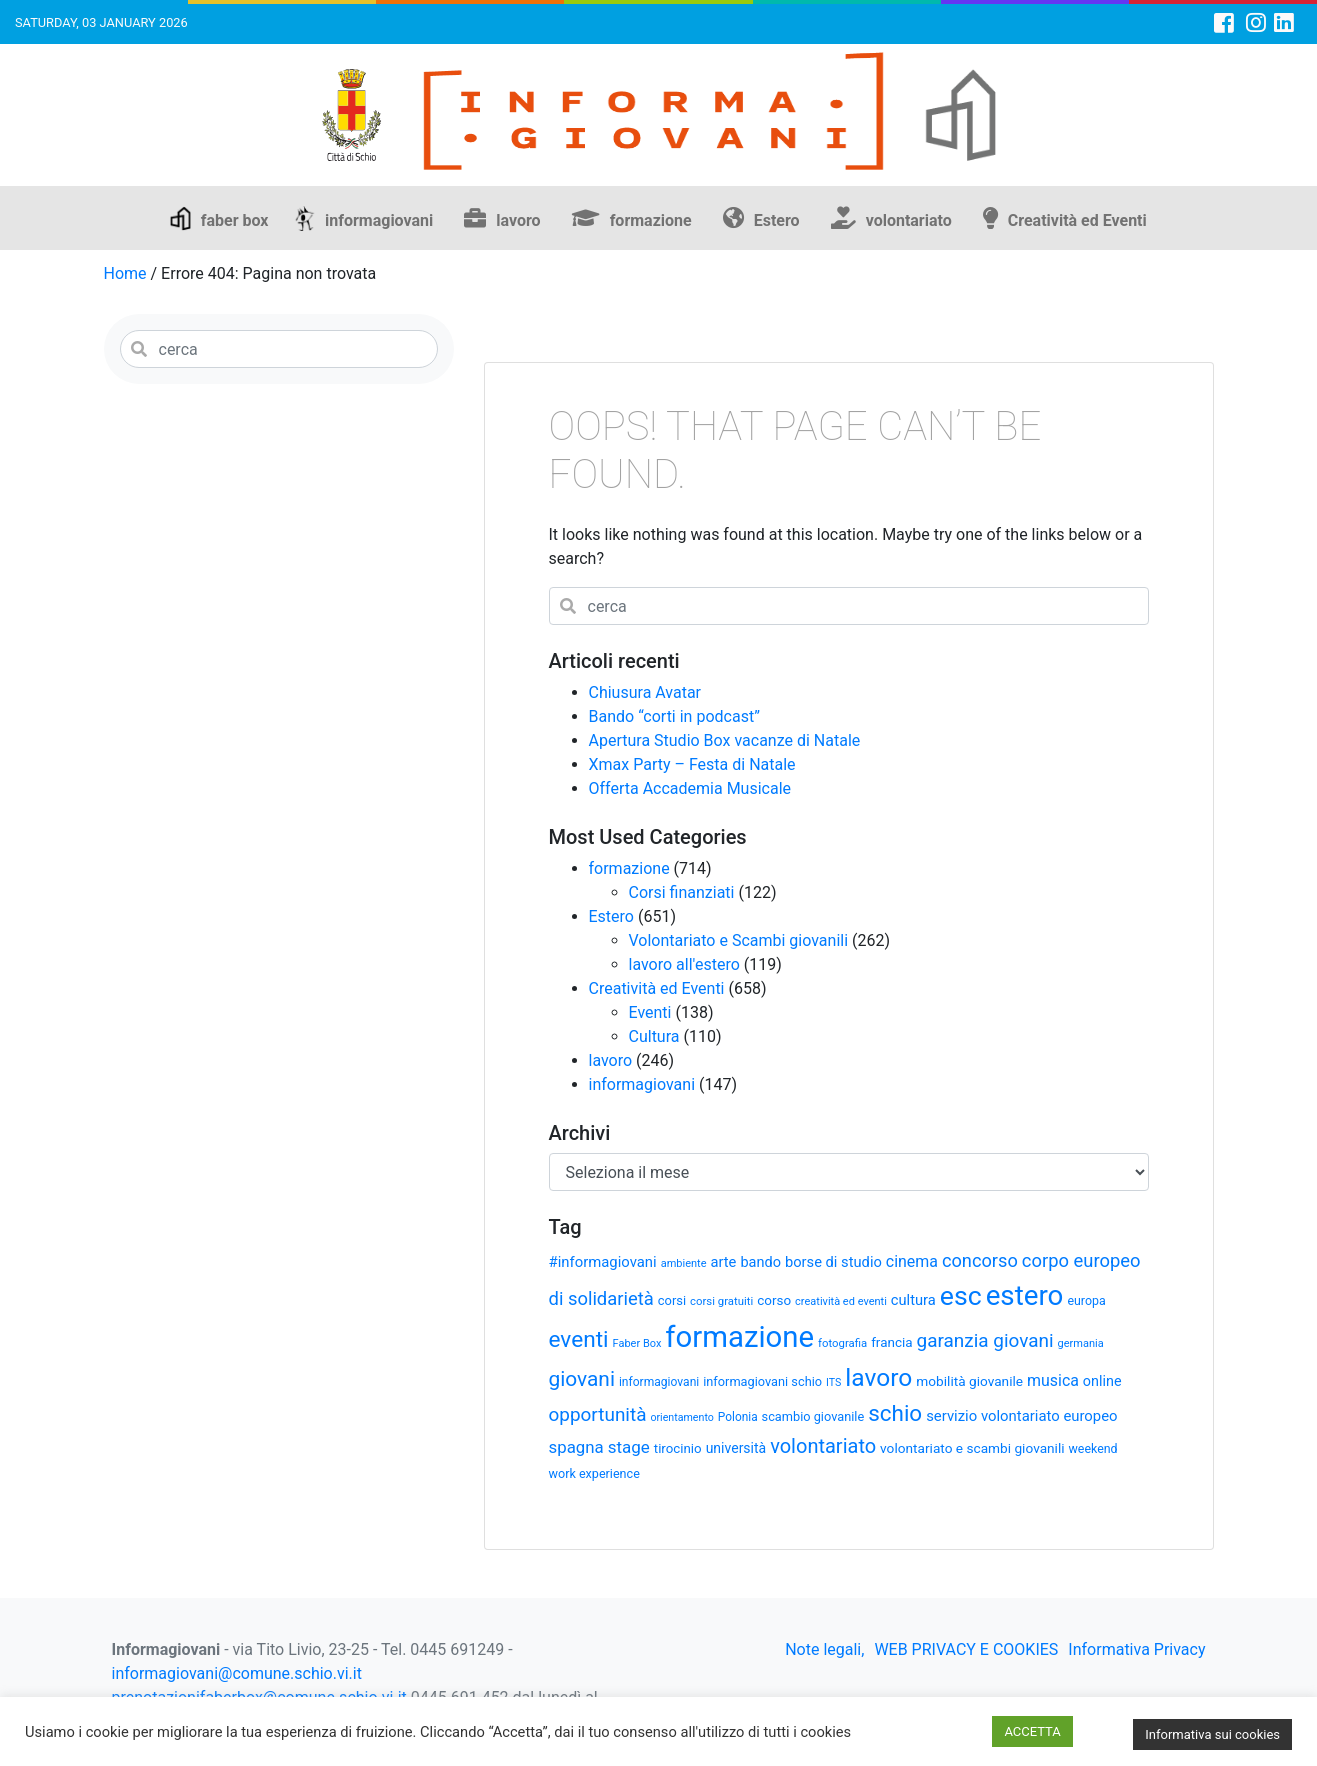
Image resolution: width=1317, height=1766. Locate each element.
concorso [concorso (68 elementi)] (980, 1260)
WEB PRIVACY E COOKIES (966, 1649)
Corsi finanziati (682, 892)
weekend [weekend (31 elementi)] (1093, 1448)
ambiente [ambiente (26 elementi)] (684, 1263)
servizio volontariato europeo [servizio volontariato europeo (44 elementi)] (1021, 1416)
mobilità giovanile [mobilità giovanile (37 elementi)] (969, 1381)
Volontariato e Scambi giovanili (739, 940)
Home (125, 273)
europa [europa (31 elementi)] (1086, 1300)
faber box (235, 220)
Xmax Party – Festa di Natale (692, 764)
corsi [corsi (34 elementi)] (672, 1300)
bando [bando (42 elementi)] (760, 1262)
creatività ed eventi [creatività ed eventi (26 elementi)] (841, 1301)
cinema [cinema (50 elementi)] (912, 1261)
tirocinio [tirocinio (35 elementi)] (678, 1448)
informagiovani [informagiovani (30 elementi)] (659, 1382)
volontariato (909, 220)
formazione (651, 220)
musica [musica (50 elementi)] (1053, 1380)
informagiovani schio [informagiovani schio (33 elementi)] (762, 1381)
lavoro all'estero (684, 964)
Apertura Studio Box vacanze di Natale (725, 740)
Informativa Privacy (1136, 1649)
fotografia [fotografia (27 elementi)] (842, 1343)
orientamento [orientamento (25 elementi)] (681, 1417)
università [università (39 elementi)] (736, 1448)
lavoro (518, 220)
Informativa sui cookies (1212, 1734)
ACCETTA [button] (1032, 1731)
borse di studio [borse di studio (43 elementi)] (833, 1262)
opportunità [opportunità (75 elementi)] (598, 1414)
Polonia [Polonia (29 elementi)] (738, 1417)
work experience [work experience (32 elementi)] (594, 1473)
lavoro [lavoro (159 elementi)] (878, 1377)
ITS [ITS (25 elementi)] (833, 1382)
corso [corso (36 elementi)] (774, 1300)
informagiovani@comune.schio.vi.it (237, 1673)
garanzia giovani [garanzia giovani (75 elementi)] (985, 1340)
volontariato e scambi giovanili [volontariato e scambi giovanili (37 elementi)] (972, 1448)
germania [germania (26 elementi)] (1081, 1343)
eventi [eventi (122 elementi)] (579, 1339)
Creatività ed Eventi (1077, 220)
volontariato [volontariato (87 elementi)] (823, 1446)
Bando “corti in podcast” (674, 716)
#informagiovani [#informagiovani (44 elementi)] (603, 1262)
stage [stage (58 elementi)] (629, 1447)
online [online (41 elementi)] (1102, 1381)
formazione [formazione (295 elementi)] (739, 1337)
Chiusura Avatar (645, 692)
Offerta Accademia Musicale (690, 788)
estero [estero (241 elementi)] (1025, 1295)
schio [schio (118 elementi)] (895, 1413)
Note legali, (824, 1649)
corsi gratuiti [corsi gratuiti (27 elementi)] (721, 1301)
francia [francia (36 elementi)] (891, 1342)
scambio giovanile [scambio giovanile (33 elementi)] (813, 1416)
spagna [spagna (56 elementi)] (576, 1447)
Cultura (654, 1036)
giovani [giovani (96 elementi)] (582, 1379)
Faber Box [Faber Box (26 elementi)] (637, 1343)
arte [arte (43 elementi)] (723, 1262)
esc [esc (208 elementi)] (961, 1296)
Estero (777, 220)
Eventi (650, 1012)
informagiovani (379, 220)
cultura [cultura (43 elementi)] (913, 1300)
